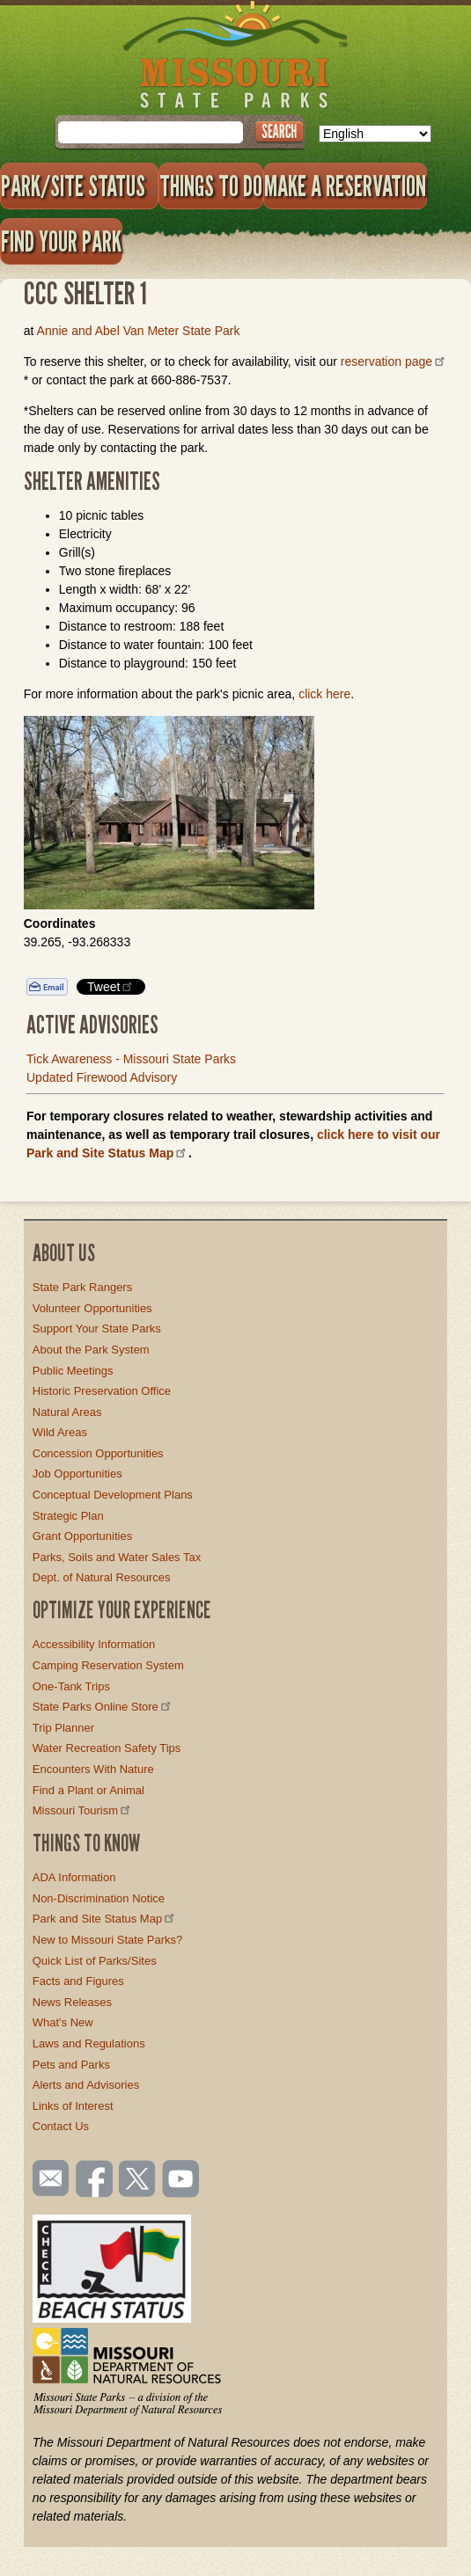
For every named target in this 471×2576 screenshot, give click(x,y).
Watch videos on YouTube (181, 2180)
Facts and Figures (78, 1981)
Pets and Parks (71, 2064)
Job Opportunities (77, 1473)
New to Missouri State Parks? (108, 1939)
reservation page (394, 361)
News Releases (72, 2002)
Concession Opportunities (98, 1453)
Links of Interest (73, 2106)
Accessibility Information (94, 1644)
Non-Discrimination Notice (99, 1898)
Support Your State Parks (97, 1328)
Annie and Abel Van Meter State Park (138, 331)
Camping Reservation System (108, 1665)
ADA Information (74, 1877)
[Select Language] (375, 133)
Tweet (111, 986)
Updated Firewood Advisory (101, 1077)
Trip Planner (63, 1727)
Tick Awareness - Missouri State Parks (131, 1059)
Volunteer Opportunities (92, 1308)
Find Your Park (61, 241)
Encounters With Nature (93, 1769)
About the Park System (91, 1349)
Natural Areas (67, 1412)
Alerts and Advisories (86, 2084)
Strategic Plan (68, 1515)
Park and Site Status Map (105, 1918)
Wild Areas (60, 1432)
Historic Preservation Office (102, 1390)
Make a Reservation (345, 185)
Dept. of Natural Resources (102, 1577)
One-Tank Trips (71, 1686)
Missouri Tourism (83, 1810)
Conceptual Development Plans (113, 1494)
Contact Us (61, 2126)
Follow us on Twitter (135, 2180)
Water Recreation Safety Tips (107, 1748)
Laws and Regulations (89, 2043)
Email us (47, 2178)
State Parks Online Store (103, 1706)
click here (324, 694)
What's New (63, 2022)
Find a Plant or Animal (88, 1790)
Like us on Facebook (95, 2180)
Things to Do (210, 185)
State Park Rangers (82, 1287)
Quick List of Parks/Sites (95, 1960)
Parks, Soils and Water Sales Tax (117, 1557)
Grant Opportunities (82, 1536)
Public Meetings (73, 1370)
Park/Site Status (79, 185)
